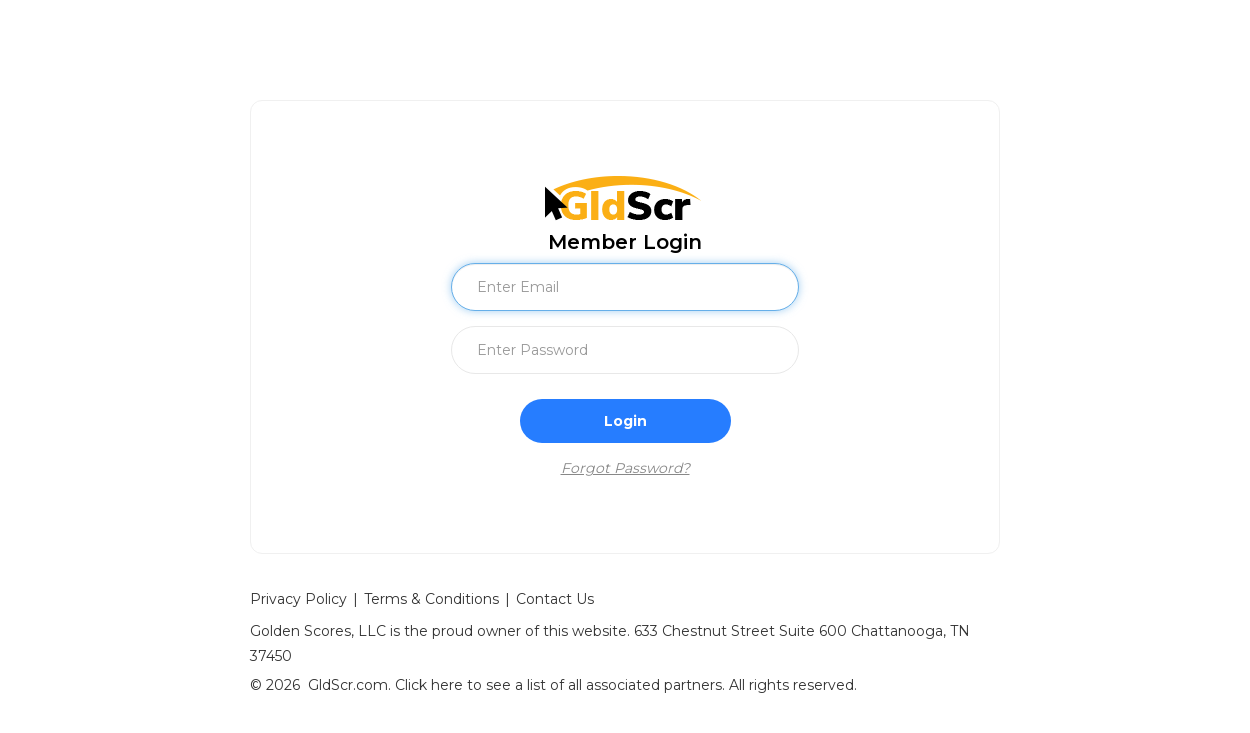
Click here (429, 685)
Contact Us (555, 599)
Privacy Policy (298, 599)
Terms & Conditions (431, 599)
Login (625, 421)
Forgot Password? (625, 468)
